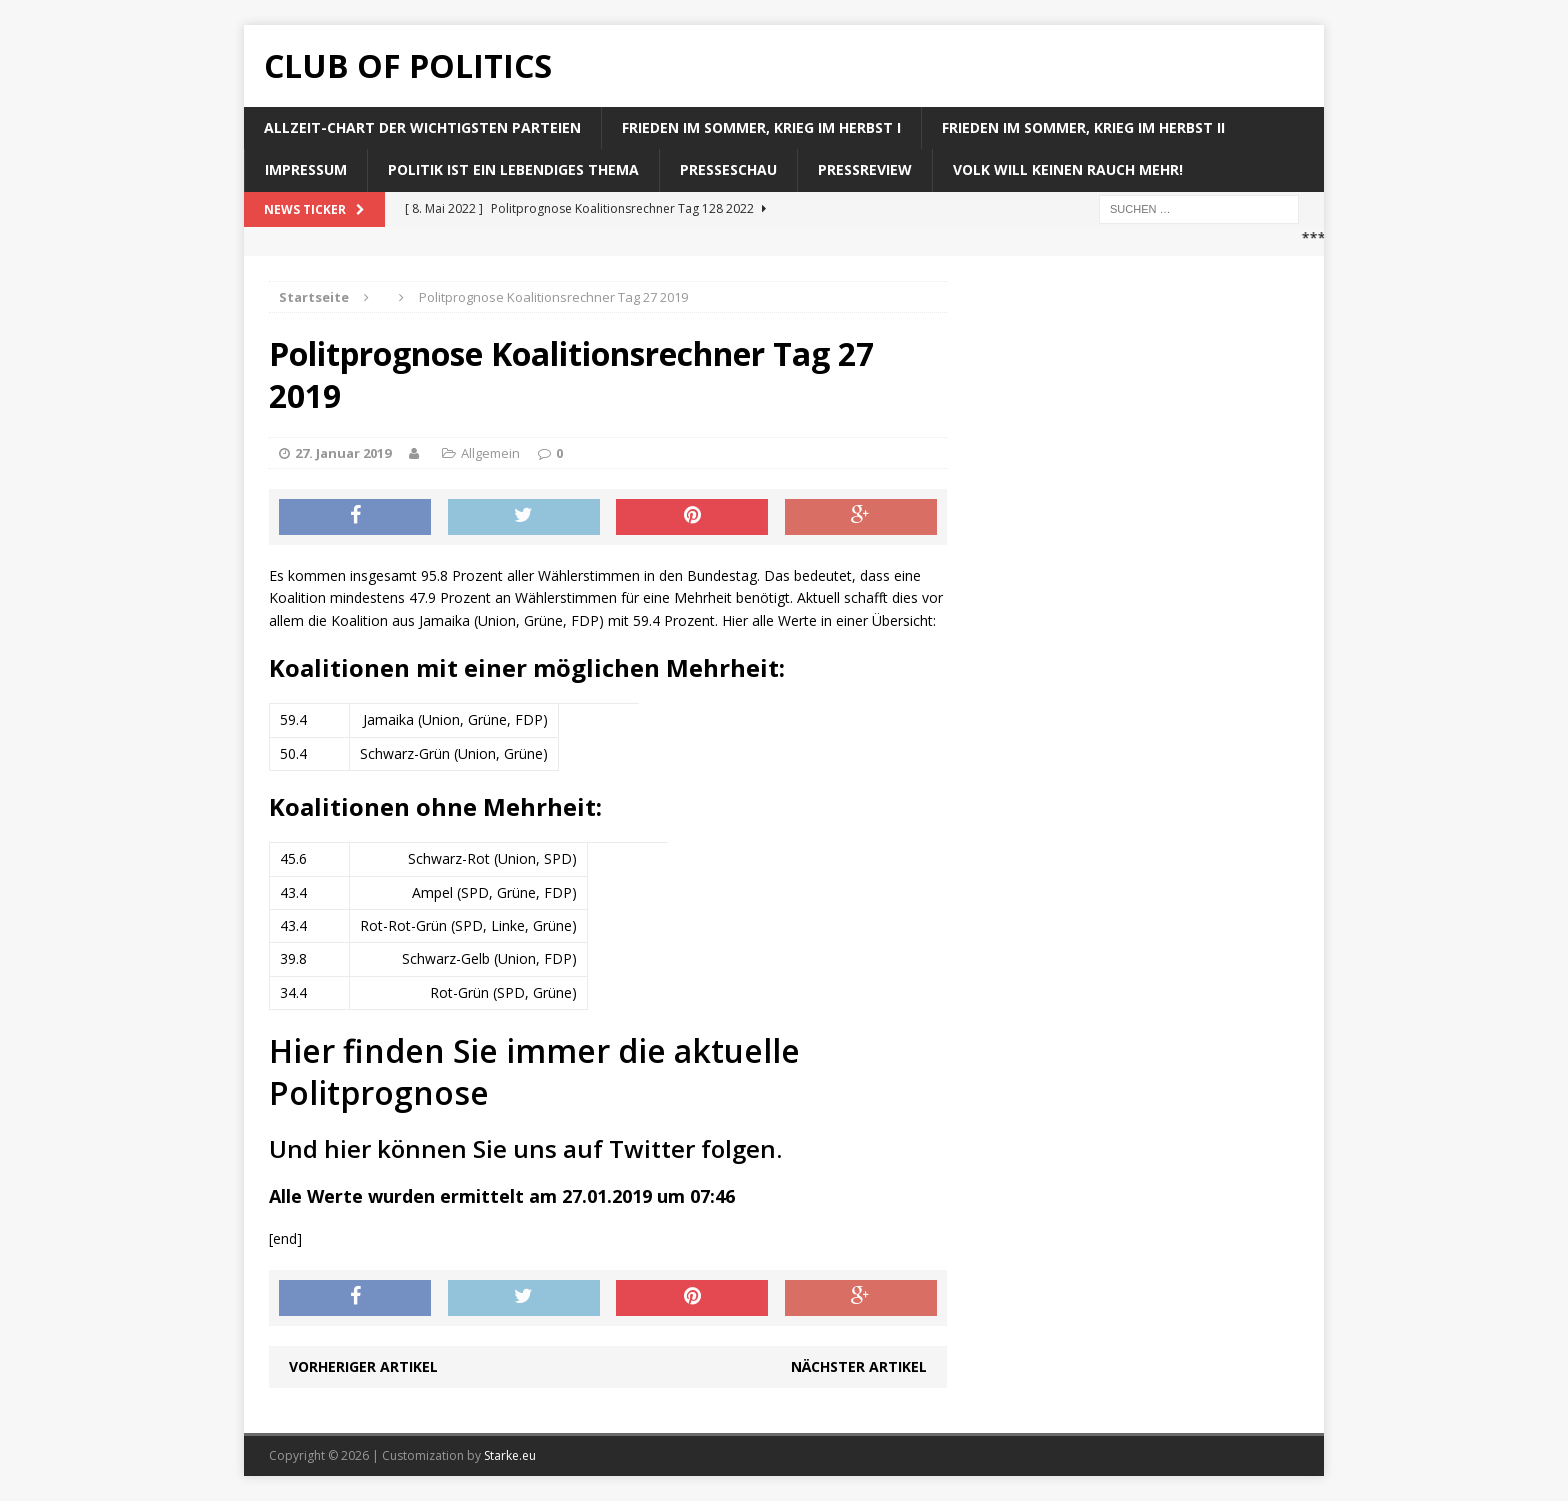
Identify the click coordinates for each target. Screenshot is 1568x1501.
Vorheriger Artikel (363, 1366)
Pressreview (865, 169)
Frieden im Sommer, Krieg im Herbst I (761, 127)
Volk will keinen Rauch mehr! (1068, 169)
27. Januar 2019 (343, 453)
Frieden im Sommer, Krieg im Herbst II (1083, 127)
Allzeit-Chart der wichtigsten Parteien (422, 127)
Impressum (306, 169)
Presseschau (728, 169)
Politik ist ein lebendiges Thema (513, 169)
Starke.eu (510, 1455)
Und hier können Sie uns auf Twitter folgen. (525, 1148)
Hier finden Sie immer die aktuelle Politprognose (534, 1071)
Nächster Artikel (859, 1366)
